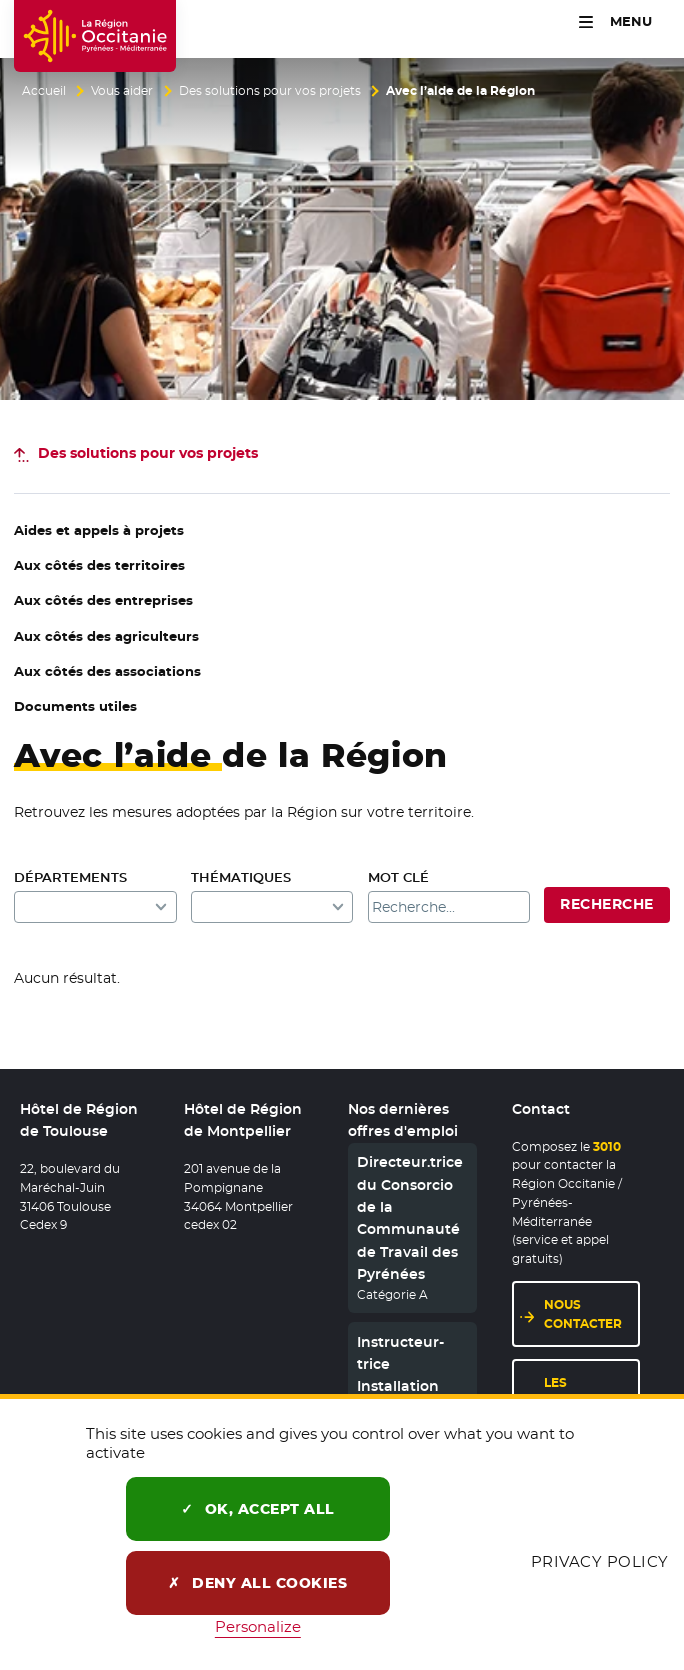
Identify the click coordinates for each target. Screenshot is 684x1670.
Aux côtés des (99, 565)
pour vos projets (148, 453)
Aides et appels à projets (99, 530)
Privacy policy (600, 1561)
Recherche (606, 904)
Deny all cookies (257, 1583)
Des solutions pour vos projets (270, 91)
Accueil (44, 91)
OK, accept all (258, 1509)
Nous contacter (583, 1314)
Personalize (258, 1626)
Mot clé (398, 877)
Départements (70, 877)
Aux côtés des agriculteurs (106, 636)
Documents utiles (75, 706)
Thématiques (241, 877)
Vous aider (122, 91)
